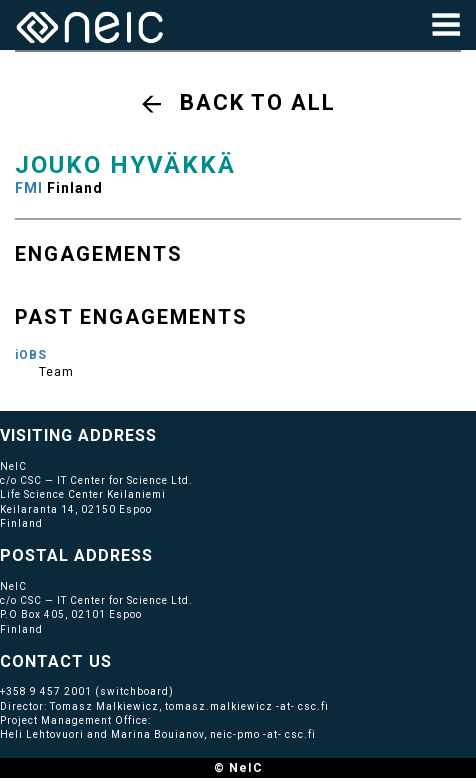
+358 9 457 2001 (46, 691)
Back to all (258, 102)
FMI (29, 188)
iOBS (31, 355)
